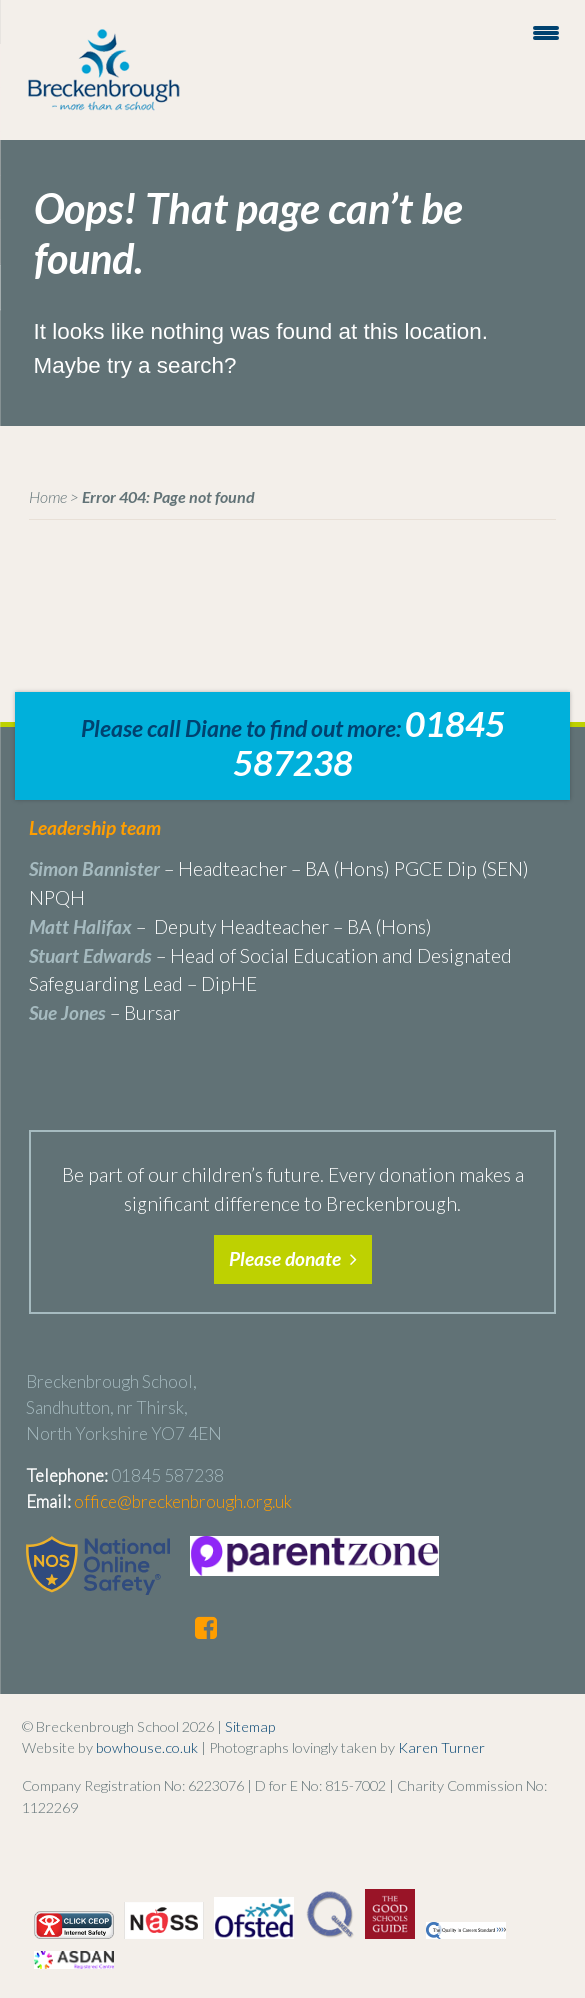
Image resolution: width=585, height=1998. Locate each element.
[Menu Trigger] (545, 31)
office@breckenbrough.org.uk (183, 1501)
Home (48, 496)
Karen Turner (441, 1747)
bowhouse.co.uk (147, 1747)
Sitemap (250, 1726)
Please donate (293, 1258)
